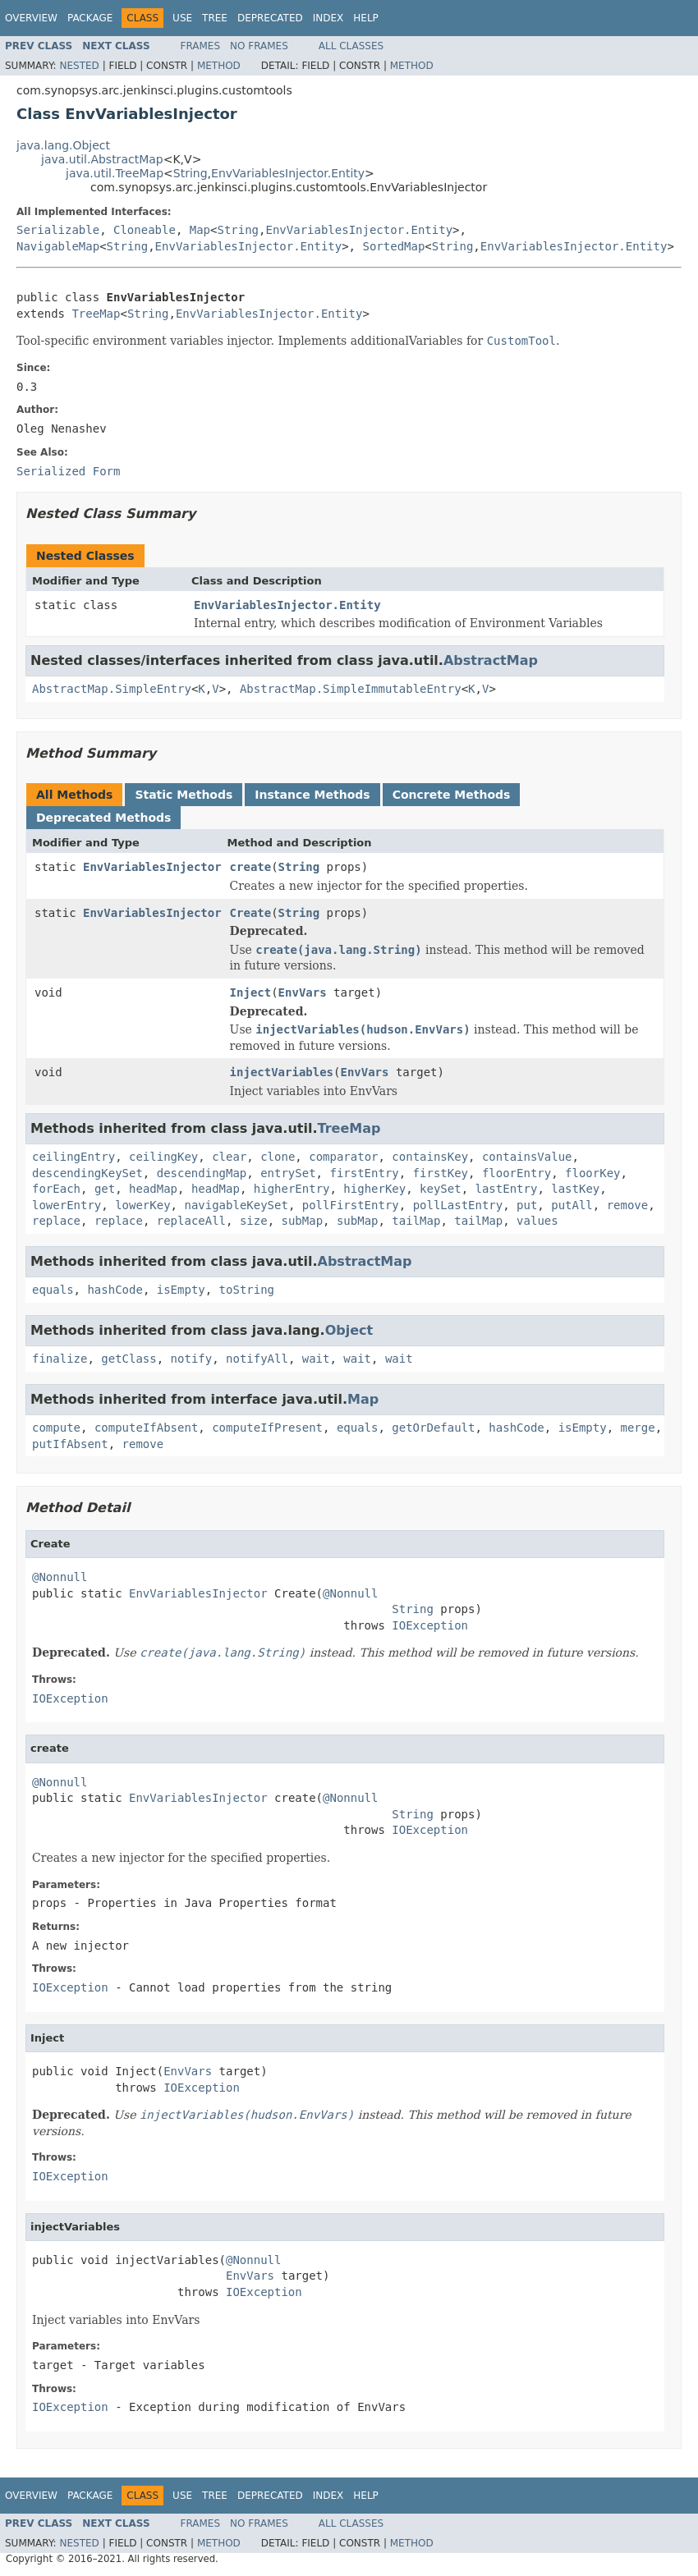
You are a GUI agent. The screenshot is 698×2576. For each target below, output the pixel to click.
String (190, 173)
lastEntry (506, 1188)
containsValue (527, 1156)
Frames (201, 46)
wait (316, 1358)
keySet (441, 1188)
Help (366, 18)
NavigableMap (57, 246)
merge (638, 1427)
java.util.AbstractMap (102, 159)
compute (56, 1427)
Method (219, 65)
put (527, 1205)
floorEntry (516, 1173)
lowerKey (142, 1205)
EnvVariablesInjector (152, 866)
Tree (214, 18)
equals (53, 1289)
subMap (302, 1220)
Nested (79, 65)
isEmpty (181, 1289)
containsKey (430, 1156)
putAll (572, 1205)
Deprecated (270, 18)
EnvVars (302, 992)
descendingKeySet (87, 1173)
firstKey (440, 1173)
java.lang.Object (63, 145)
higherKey (374, 1188)
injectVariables (281, 1072)
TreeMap (95, 313)
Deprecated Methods (103, 817)
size (254, 1220)
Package (90, 18)
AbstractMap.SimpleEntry (111, 688)
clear (229, 1156)
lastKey (575, 1188)
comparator (343, 1156)
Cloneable (144, 229)
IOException (430, 1625)
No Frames (259, 46)
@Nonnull (59, 1577)
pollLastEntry (458, 1205)
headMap (153, 1188)
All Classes (351, 46)
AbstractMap (490, 660)
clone (277, 1156)
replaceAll (191, 1220)
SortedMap (393, 246)
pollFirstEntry (350, 1205)
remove (628, 1205)
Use (182, 18)
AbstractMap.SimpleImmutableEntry (351, 688)
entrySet (287, 1173)
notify (192, 1358)
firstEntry (363, 1173)
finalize (59, 1358)
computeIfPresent (267, 1427)
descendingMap (202, 1173)
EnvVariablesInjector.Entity (288, 173)
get (104, 1188)
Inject (251, 992)
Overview (31, 18)
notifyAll (257, 1358)
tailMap (416, 1220)
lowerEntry (66, 1205)
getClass (128, 1358)
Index (328, 18)
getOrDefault (433, 1427)
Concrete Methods (452, 794)
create (251, 866)
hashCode (114, 1289)
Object (349, 1330)
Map (200, 229)
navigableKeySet (235, 1205)
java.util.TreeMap (114, 173)
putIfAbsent (70, 1444)
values (537, 1220)
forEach (56, 1188)
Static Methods (183, 794)
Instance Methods (312, 794)
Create (251, 912)
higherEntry (292, 1188)
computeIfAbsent (146, 1427)
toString (246, 1289)
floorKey (592, 1173)
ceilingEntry (73, 1156)
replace (56, 1220)
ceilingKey (163, 1156)
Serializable (57, 229)
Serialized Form (68, 471)
